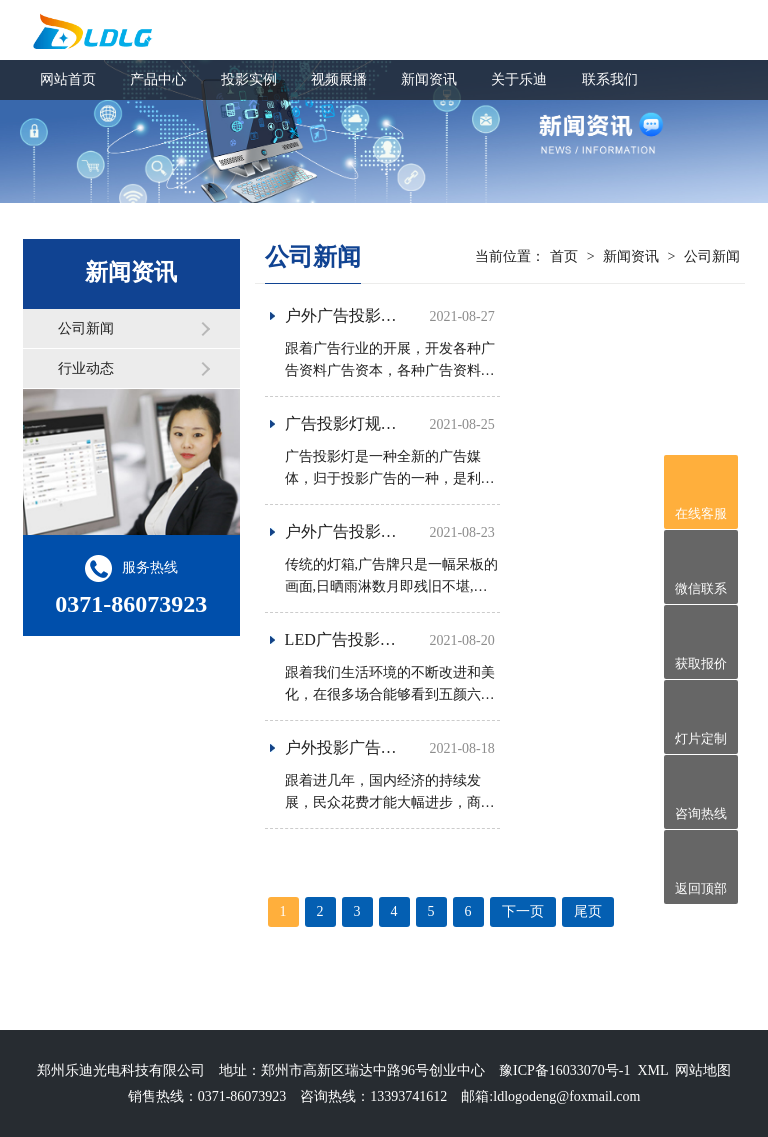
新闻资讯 (429, 79)
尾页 (588, 911)
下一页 (523, 911)
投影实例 (249, 79)
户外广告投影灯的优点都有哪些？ (405, 531)
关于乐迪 (519, 79)
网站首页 (68, 79)
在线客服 (701, 513)
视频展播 (339, 79)
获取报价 (701, 663)
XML (652, 1070)
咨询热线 (701, 813)
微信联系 (701, 588)
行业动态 (86, 368)
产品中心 (158, 79)
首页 (564, 256)
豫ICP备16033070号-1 (564, 1070)
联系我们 (610, 79)
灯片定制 (701, 738)
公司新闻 (86, 328)
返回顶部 (701, 888)
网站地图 (703, 1070)
